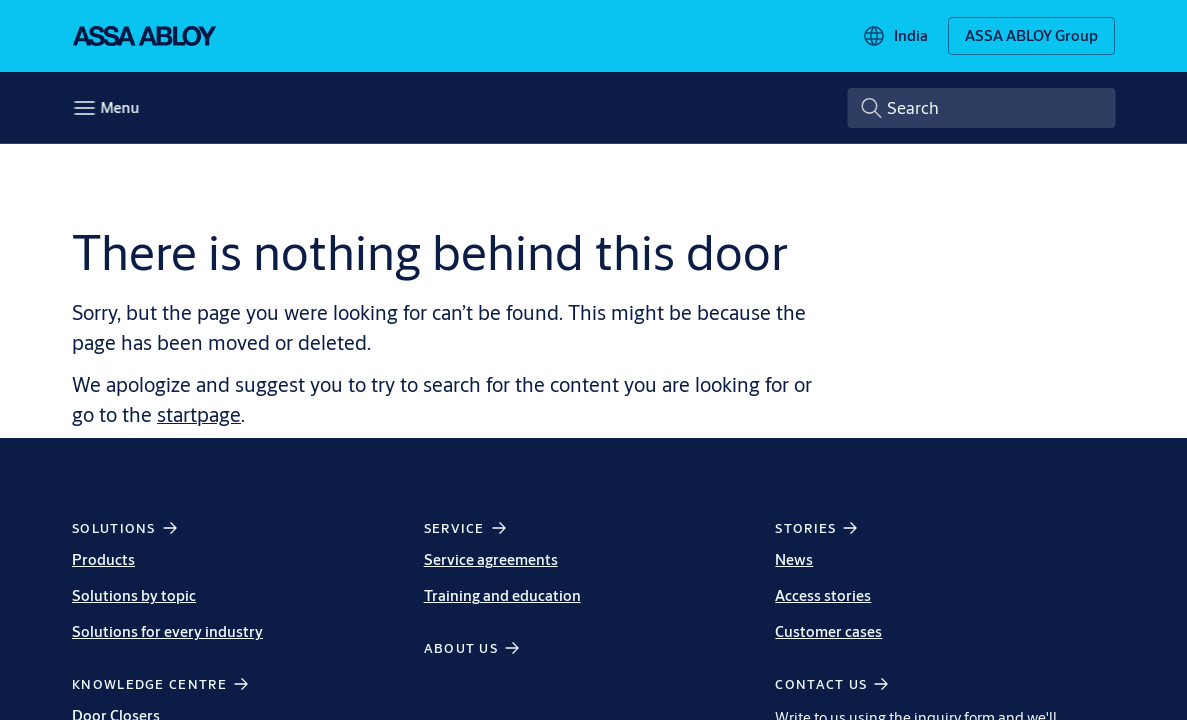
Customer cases (828, 631)
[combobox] (981, 108)
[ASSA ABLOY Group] (1031, 36)
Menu (119, 107)
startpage (199, 414)
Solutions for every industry (167, 631)
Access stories (823, 595)
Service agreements (491, 559)
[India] (895, 36)
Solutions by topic (134, 595)
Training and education (502, 595)
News (794, 559)
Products (103, 559)
